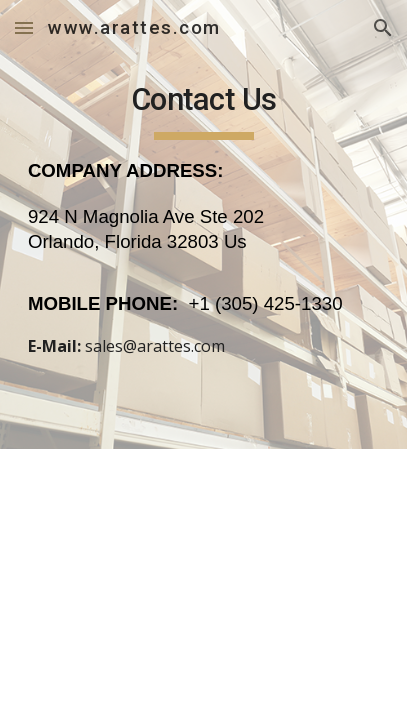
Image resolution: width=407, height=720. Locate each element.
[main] (203, 224)
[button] (24, 27)
